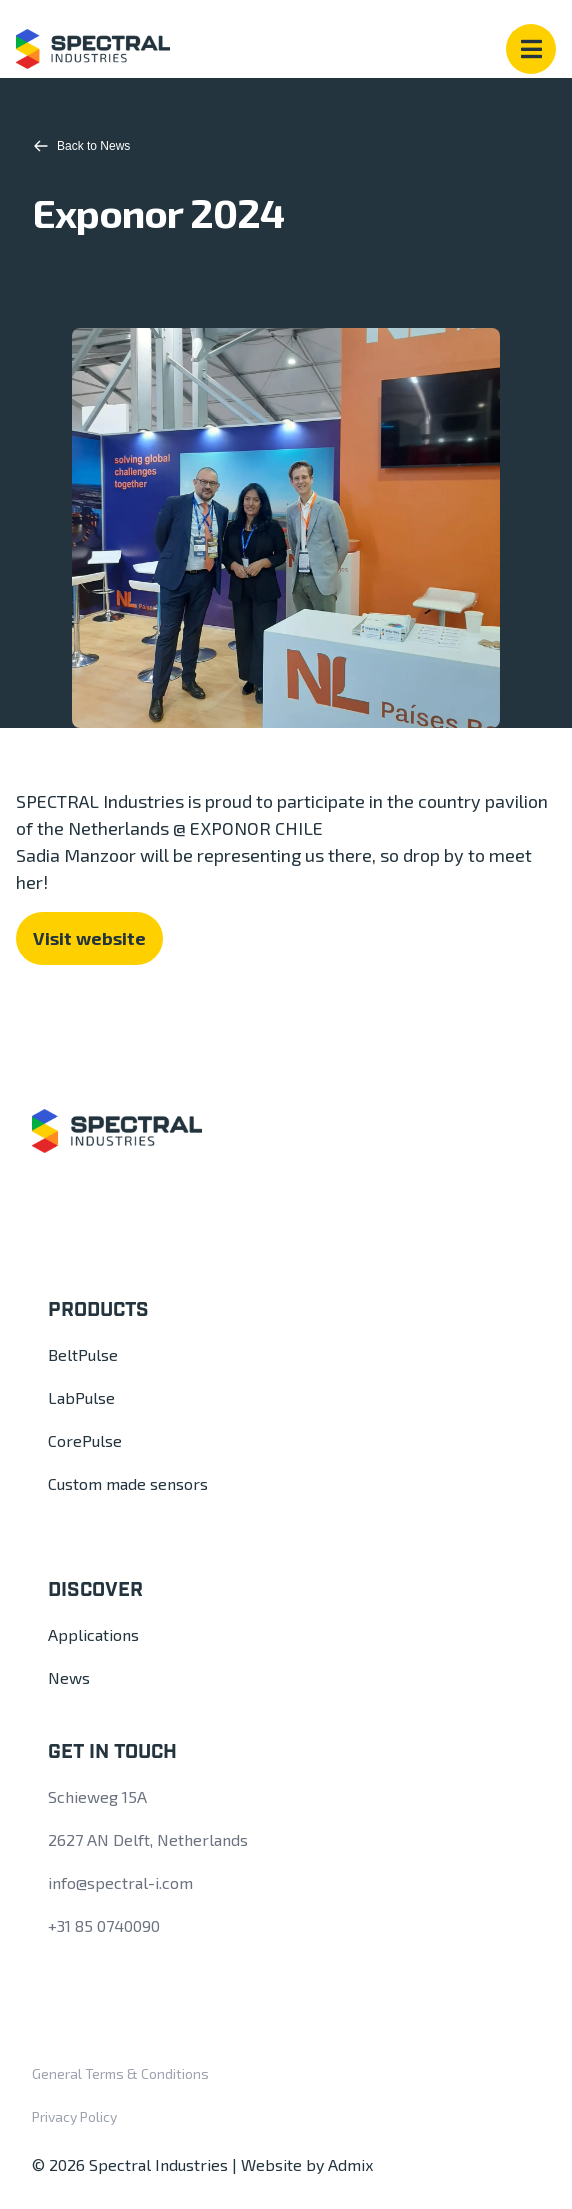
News (69, 1677)
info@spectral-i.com (120, 1882)
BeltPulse (83, 1354)
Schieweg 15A (97, 1796)
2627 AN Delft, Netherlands (148, 1839)
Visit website (89, 938)
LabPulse (81, 1397)
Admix (350, 2164)
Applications (93, 1634)
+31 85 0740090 (104, 1925)
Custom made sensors (128, 1483)
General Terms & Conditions (120, 2073)
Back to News (81, 146)
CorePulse (85, 1440)
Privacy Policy (74, 2116)
